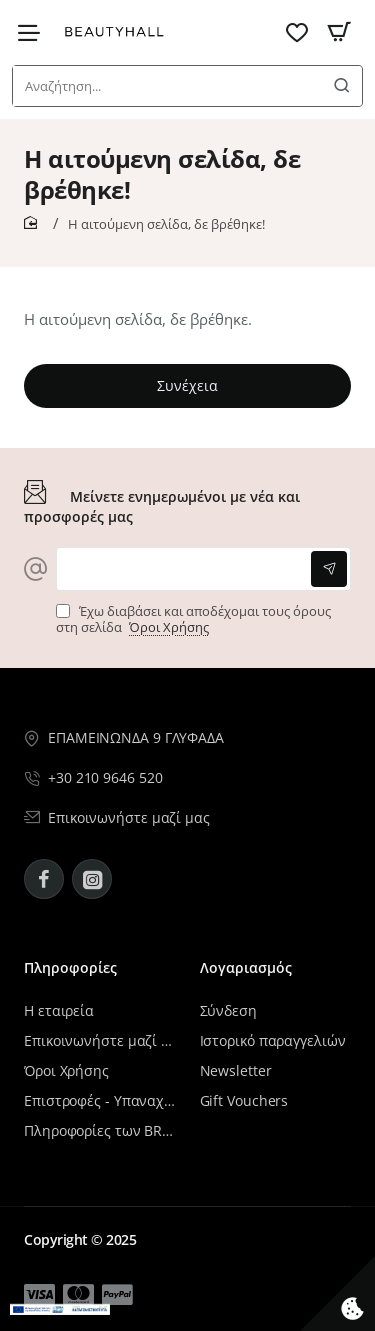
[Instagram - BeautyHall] (92, 879)
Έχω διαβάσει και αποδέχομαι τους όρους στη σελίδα (193, 620)
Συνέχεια (187, 385)
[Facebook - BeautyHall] (44, 879)
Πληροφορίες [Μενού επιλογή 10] (70, 968)
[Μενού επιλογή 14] (117, 1295)
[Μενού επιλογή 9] (34, 32)
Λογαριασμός (246, 968)
